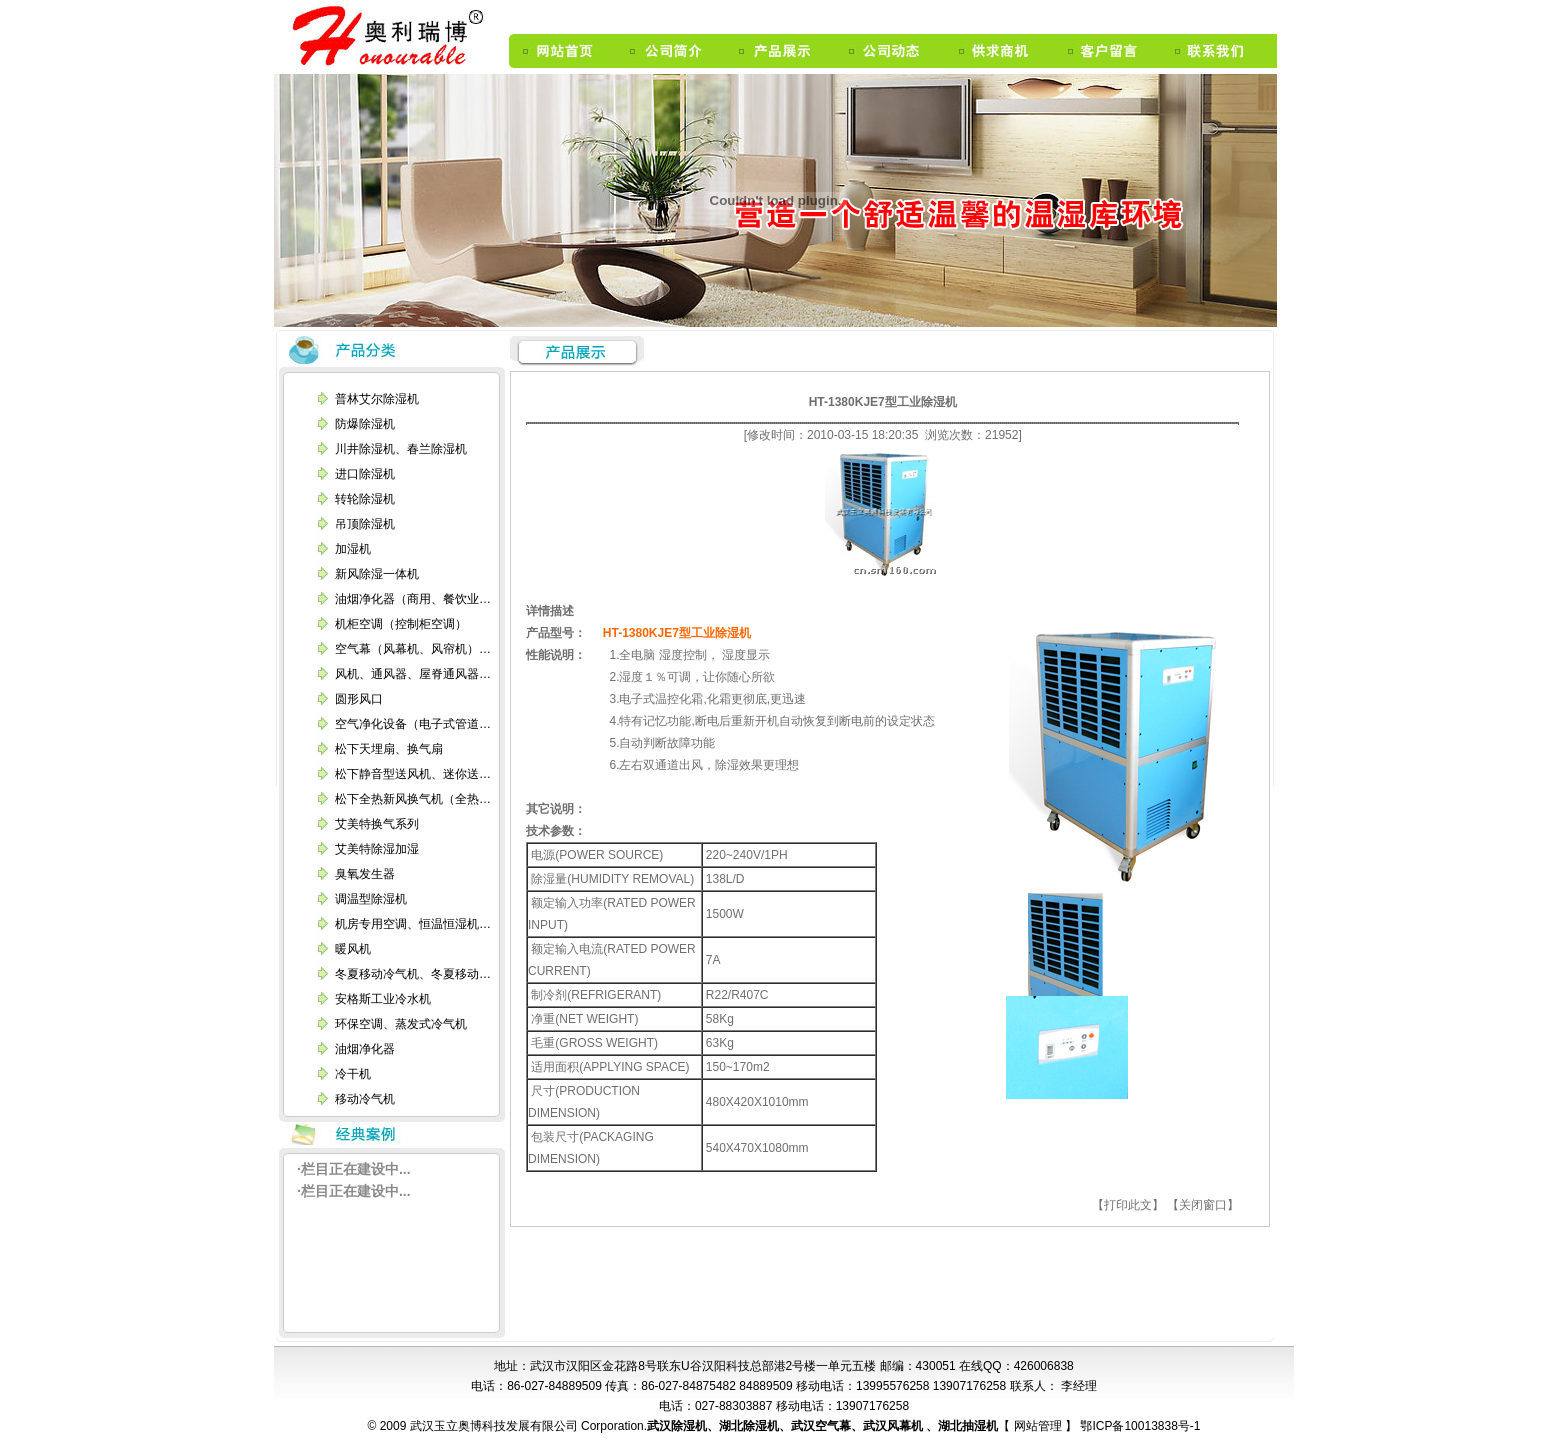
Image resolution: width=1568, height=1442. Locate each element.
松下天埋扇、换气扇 (389, 749)
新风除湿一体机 (377, 574)
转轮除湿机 (365, 499)
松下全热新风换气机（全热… (413, 799)
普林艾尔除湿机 (377, 399)
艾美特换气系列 (377, 824)
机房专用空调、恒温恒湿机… (413, 924)
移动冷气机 (365, 1099)
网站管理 (1039, 1426)
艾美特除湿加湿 (377, 849)
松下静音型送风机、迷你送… (413, 774)
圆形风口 (359, 699)
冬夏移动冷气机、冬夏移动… (413, 974)
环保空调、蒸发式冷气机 (401, 1024)
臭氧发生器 (365, 874)
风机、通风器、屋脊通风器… (413, 674)
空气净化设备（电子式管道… (413, 724)
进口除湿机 (365, 474)
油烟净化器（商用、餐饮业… (413, 599)
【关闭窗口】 (1203, 1205)
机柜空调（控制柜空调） (401, 624)
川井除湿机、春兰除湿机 (401, 449)
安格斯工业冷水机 (383, 999)
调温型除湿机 (371, 899)
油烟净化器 (365, 1049)
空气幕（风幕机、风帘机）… (413, 649)
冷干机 (353, 1074)
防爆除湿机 (365, 424)
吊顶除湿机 (365, 524)
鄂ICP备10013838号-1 (1138, 1426)
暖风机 (353, 949)
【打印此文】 (1128, 1205)
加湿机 (353, 549)
